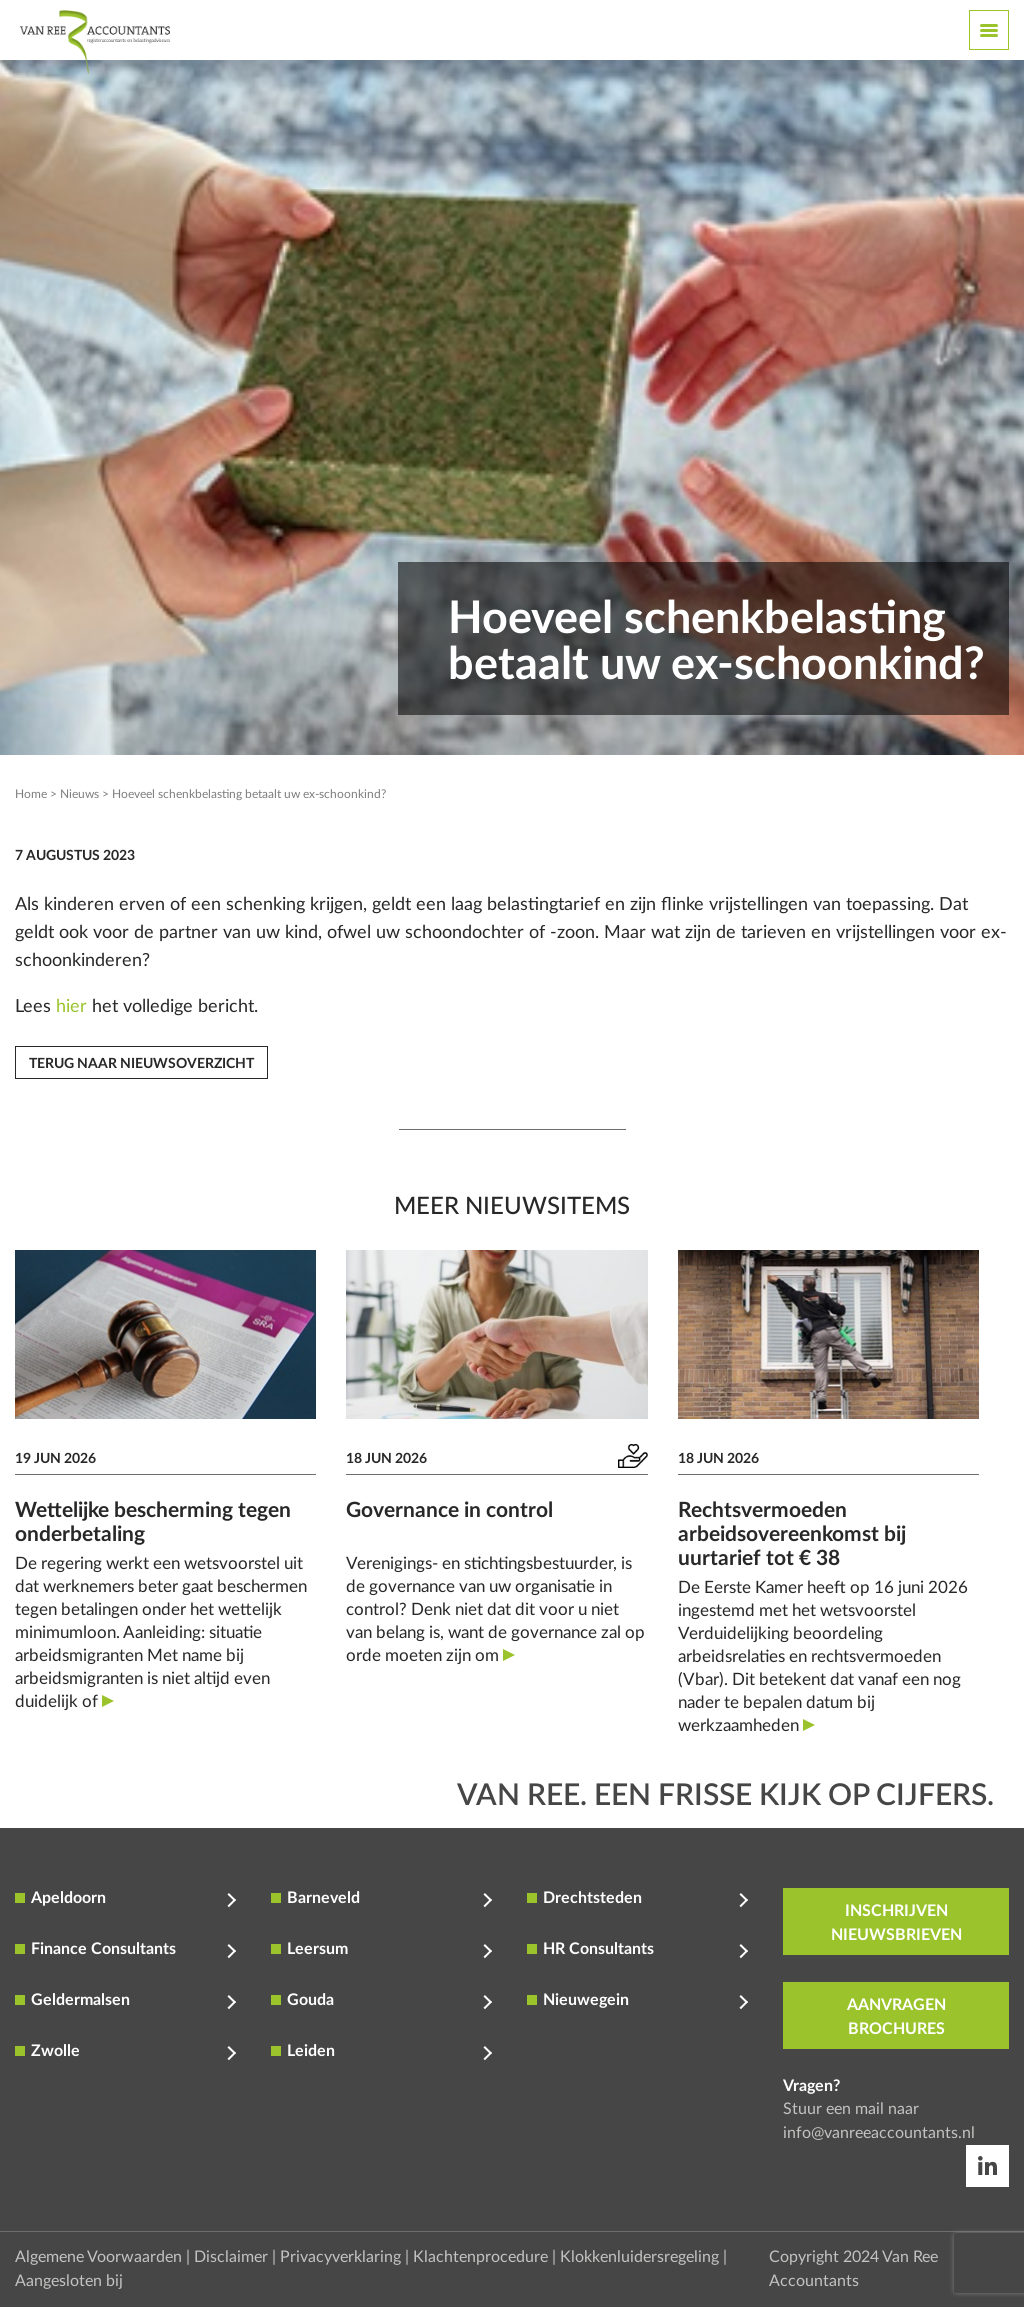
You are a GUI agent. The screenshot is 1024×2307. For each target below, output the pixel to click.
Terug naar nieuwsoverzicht (141, 1064)
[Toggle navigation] (989, 30)
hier (71, 1007)
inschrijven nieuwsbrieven (896, 1923)
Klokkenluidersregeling (639, 2257)
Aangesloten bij (69, 2281)
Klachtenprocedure (480, 2257)
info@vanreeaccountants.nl (879, 2133)
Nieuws (79, 794)
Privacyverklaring (340, 2257)
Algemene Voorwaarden (98, 2257)
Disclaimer (231, 2257)
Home (31, 794)
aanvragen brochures (896, 2017)
